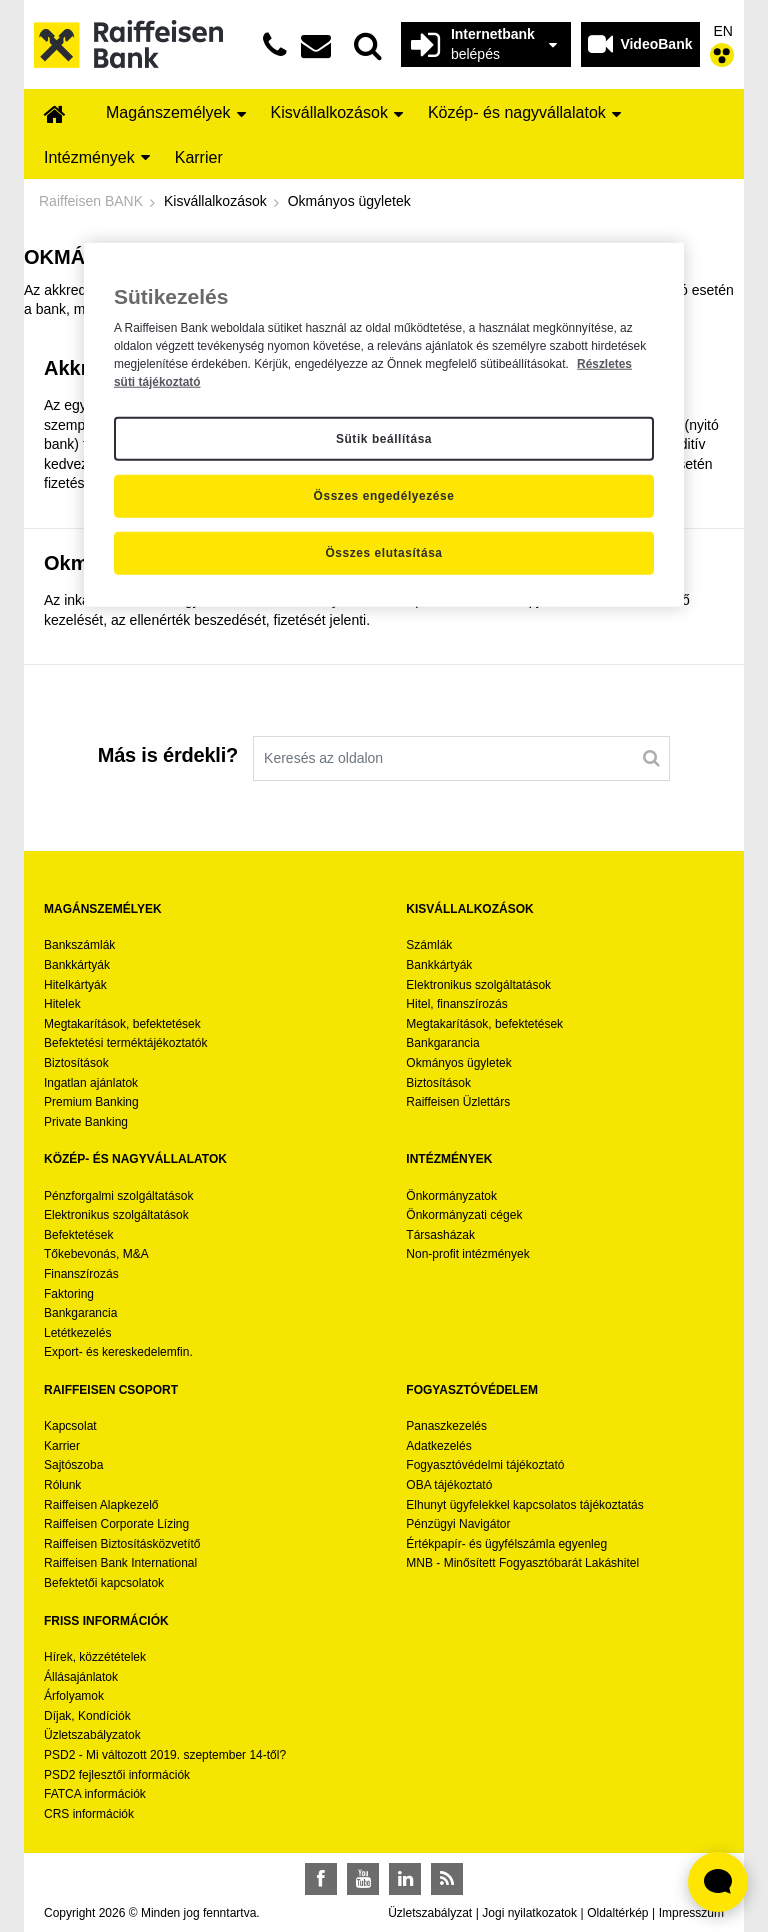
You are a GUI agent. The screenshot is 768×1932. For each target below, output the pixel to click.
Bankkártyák (77, 965)
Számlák (429, 945)
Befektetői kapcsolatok (104, 1583)
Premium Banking (91, 1102)
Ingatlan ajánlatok (91, 1083)
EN (723, 31)
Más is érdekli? (168, 755)
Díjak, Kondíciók (87, 1716)
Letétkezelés (77, 1333)
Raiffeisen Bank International (120, 1563)
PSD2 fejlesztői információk (117, 1775)
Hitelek (62, 1004)
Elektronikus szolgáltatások (478, 985)
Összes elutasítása (383, 553)
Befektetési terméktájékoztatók (125, 1043)
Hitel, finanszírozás (456, 1004)
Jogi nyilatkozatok (529, 1913)
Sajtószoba (73, 1465)
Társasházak (440, 1235)
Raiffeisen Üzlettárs (458, 1102)
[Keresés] (651, 758)
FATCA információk (95, 1794)
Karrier (62, 1446)
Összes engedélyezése (384, 496)
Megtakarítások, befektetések (122, 1024)
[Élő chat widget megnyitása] (718, 1882)
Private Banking (86, 1122)
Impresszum (691, 1913)
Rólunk (62, 1485)
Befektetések (78, 1235)
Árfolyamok (74, 1696)
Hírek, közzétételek (95, 1657)
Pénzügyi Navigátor (458, 1524)
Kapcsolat (70, 1426)
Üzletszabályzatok (92, 1735)
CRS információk (89, 1814)
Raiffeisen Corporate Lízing (116, 1524)
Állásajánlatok (81, 1677)
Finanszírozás (81, 1274)
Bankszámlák (79, 945)
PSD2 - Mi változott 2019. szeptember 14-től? (165, 1755)
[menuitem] (55, 115)
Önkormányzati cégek (464, 1215)
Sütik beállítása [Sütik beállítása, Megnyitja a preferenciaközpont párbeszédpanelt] (384, 438)
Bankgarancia (442, 1043)
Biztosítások (76, 1063)
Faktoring (69, 1294)
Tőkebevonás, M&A (96, 1254)
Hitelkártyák (75, 985)
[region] (384, 425)
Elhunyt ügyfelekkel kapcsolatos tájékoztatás (524, 1505)
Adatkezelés (438, 1446)
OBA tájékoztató (450, 1485)
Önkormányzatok (451, 1196)
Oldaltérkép (617, 1913)
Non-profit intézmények (467, 1254)
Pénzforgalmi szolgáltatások (118, 1196)
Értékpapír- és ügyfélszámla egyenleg (506, 1544)
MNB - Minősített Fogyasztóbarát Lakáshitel (522, 1563)
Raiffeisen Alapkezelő (101, 1505)
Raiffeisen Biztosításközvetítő (122, 1544)
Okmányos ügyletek (458, 1063)
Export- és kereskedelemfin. (118, 1352)
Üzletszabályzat (430, 1913)
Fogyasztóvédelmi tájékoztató (485, 1465)
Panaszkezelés (446, 1426)
